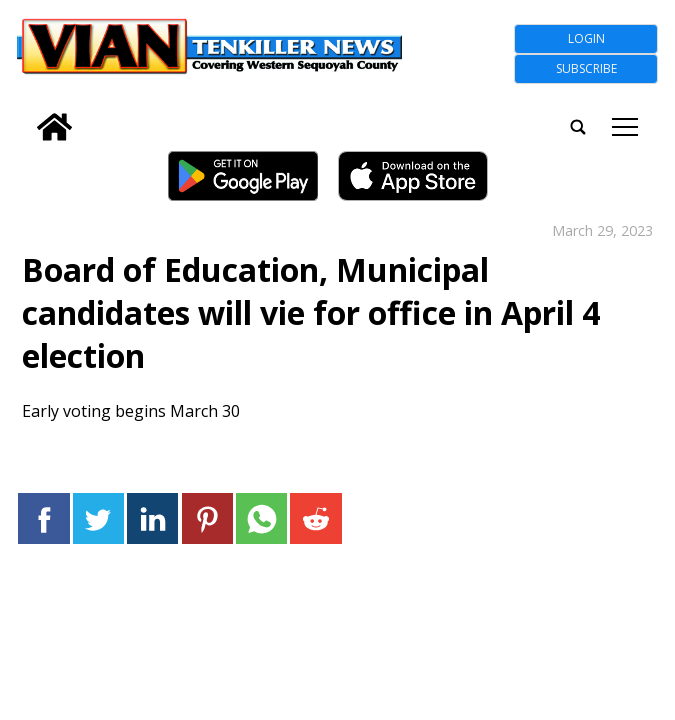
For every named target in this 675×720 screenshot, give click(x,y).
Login (586, 38)
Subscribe (586, 68)
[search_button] (25, 113)
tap (625, 127)
